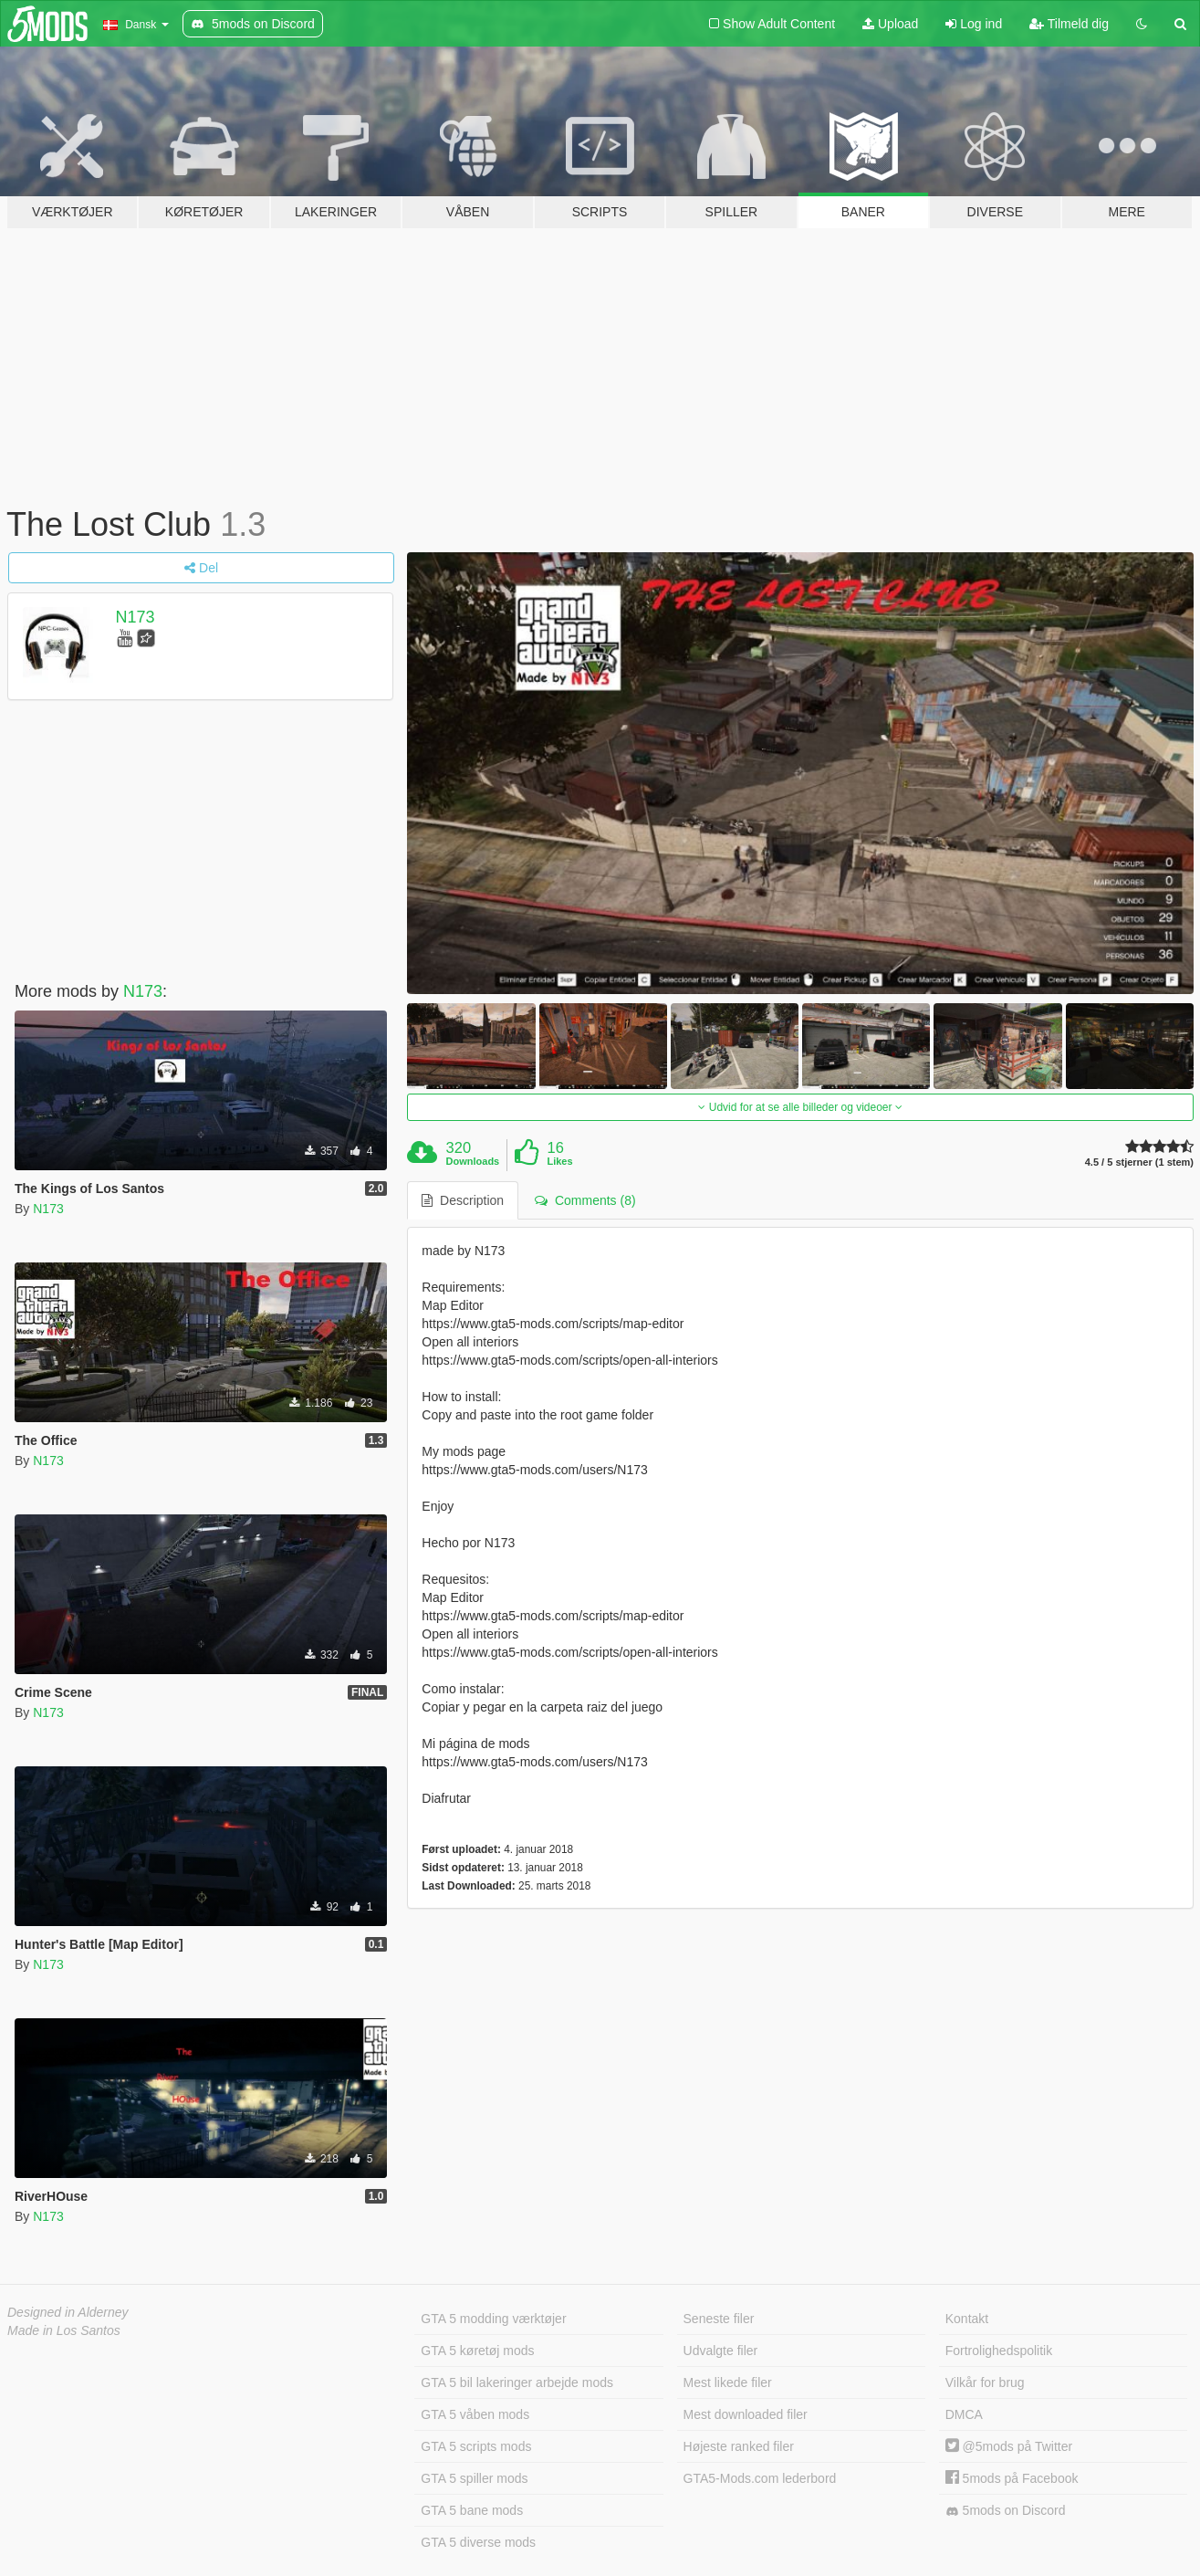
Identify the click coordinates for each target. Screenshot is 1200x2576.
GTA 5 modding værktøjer (493, 2318)
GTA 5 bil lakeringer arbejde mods (517, 2382)
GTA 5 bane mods (472, 2510)
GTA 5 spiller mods (474, 2478)
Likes (559, 1161)
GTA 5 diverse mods (478, 2542)
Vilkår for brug (985, 2382)
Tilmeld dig (1069, 23)
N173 (135, 617)
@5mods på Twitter (1008, 2446)
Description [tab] (463, 1200)
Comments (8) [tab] (585, 1200)
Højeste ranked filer (738, 2446)
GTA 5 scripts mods (476, 2446)
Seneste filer (719, 2318)
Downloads (473, 1161)
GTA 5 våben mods (475, 2414)
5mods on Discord (1005, 2510)
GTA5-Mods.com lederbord (760, 2478)
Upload (890, 23)
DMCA (964, 2414)
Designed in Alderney (68, 2312)
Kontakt (966, 2318)
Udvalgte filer (720, 2350)
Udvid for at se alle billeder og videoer (800, 1107)
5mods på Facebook (1012, 2478)
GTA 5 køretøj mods (477, 2350)
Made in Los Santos (63, 2330)
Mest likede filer (727, 2382)
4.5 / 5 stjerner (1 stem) (1139, 1162)
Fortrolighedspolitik (999, 2350)
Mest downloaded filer (745, 2414)
